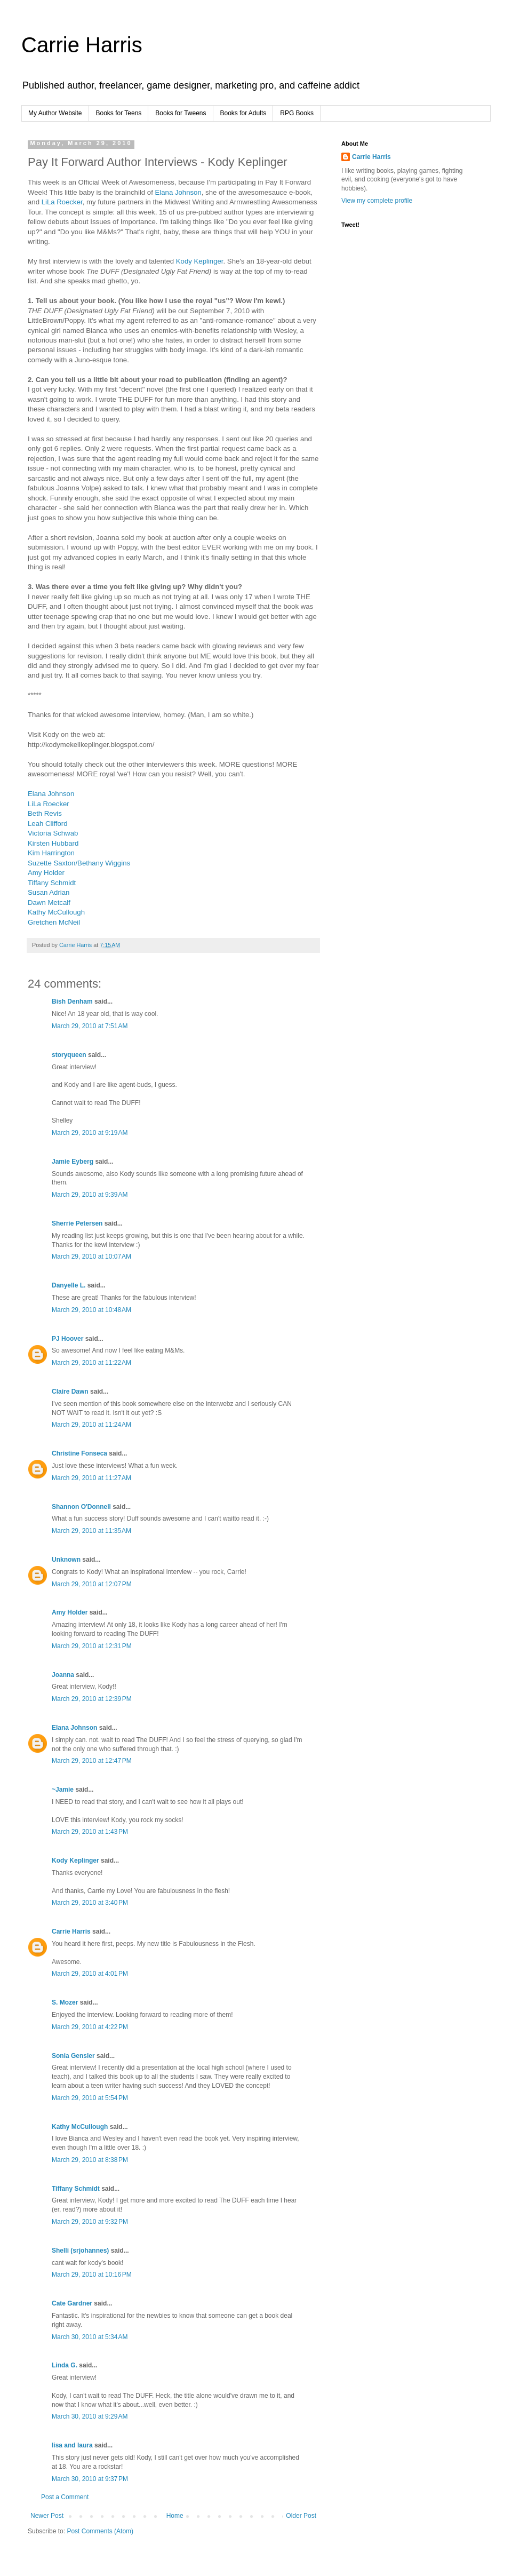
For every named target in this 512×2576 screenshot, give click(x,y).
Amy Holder (46, 873)
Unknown (66, 1559)
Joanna (63, 1675)
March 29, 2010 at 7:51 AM (89, 1026)
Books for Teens (119, 113)
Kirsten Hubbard (53, 843)
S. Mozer (65, 2002)
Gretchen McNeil (54, 922)
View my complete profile (376, 200)
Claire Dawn (70, 1391)
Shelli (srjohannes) (80, 2250)
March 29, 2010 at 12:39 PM (92, 1699)
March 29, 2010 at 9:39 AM (89, 1194)
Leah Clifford (48, 824)
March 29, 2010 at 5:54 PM (90, 2098)
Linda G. (64, 2365)
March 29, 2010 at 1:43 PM (90, 1831)
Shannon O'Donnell (81, 1506)
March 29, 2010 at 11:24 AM (91, 1424)
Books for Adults (243, 113)
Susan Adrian (48, 892)
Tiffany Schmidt (52, 883)
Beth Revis (45, 813)
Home (174, 2515)
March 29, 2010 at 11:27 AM (91, 1478)
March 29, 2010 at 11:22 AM (91, 1362)
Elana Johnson (178, 192)
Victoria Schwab (53, 833)
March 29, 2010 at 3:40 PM (90, 1902)
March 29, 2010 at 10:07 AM (91, 1256)
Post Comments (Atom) (100, 2531)
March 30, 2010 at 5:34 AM (89, 2337)
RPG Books (297, 113)
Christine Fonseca (79, 1453)
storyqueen (69, 1055)
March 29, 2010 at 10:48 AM (91, 1310)
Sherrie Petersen (77, 1223)
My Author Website (55, 113)
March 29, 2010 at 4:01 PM (90, 1973)
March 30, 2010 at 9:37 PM (90, 2479)
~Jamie (63, 1789)
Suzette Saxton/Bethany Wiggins (79, 863)
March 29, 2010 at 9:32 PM (90, 2221)
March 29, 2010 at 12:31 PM (92, 1646)
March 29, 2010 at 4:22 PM (90, 2027)
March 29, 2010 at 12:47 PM (92, 1760)
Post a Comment (65, 2497)
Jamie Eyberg (72, 1161)
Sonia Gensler (73, 2056)
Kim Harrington (51, 853)
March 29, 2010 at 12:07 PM (92, 1584)
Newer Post (46, 2515)
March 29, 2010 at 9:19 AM (89, 1132)
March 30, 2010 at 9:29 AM (89, 2416)
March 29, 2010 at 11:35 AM (91, 1531)
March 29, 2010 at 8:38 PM (90, 2160)
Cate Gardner (72, 2303)
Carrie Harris (81, 45)
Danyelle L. (68, 1285)
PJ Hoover (67, 1338)
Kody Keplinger (199, 261)
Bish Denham (72, 1001)
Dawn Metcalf (49, 903)
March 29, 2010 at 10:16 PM (92, 2274)
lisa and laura (72, 2445)
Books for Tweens (180, 113)
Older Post (301, 2515)
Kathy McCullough (56, 912)
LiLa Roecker (62, 202)
